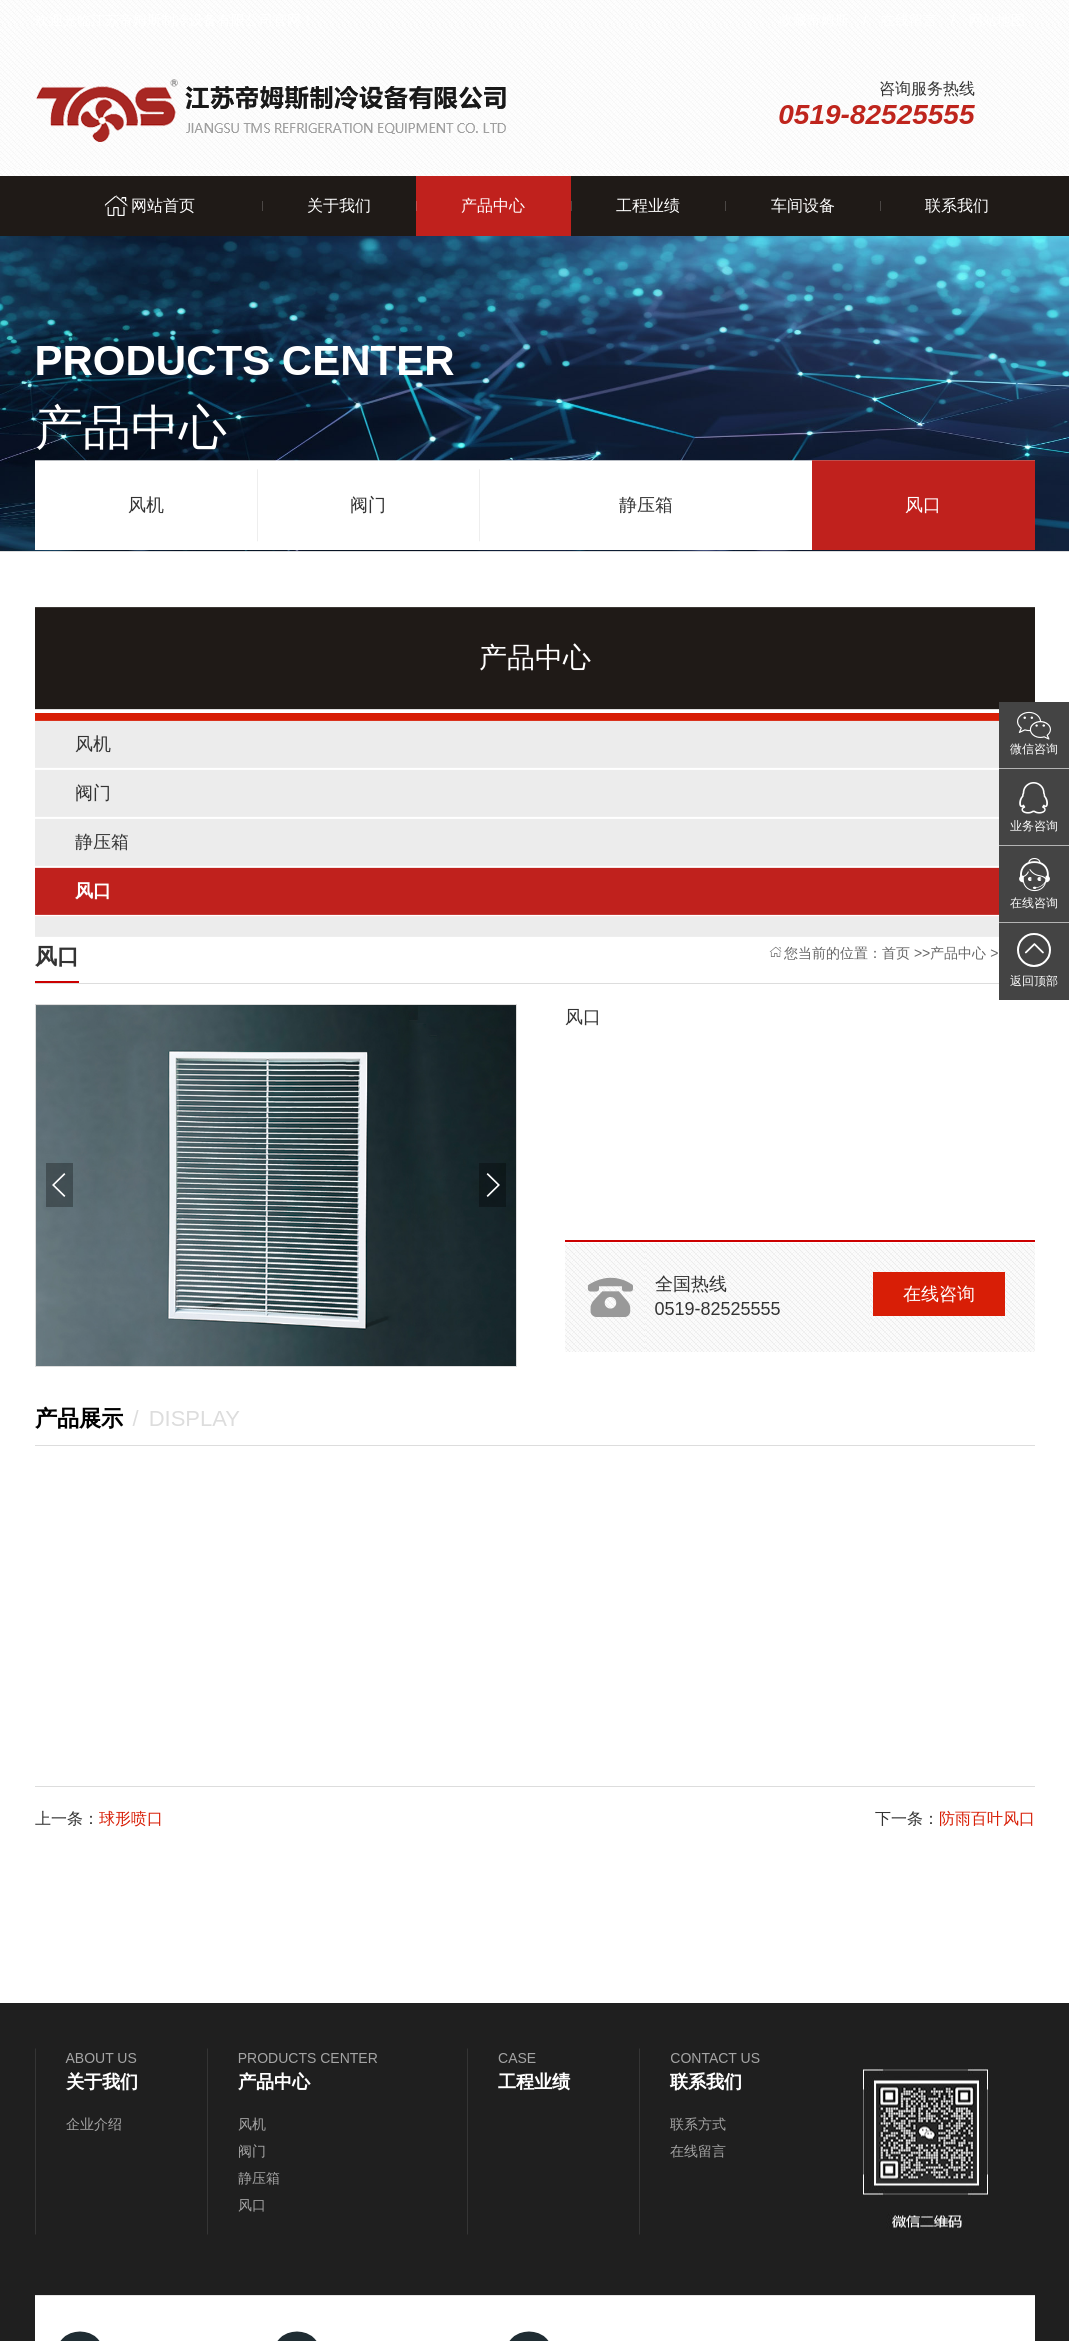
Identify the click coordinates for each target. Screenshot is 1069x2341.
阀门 (368, 501)
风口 (923, 501)
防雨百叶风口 (987, 1818)
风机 (146, 501)
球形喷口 (131, 1818)
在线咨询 (939, 1294)
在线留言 (909, 20)
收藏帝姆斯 (814, 20)
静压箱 (646, 501)
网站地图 (997, 20)
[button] (59, 1185)
